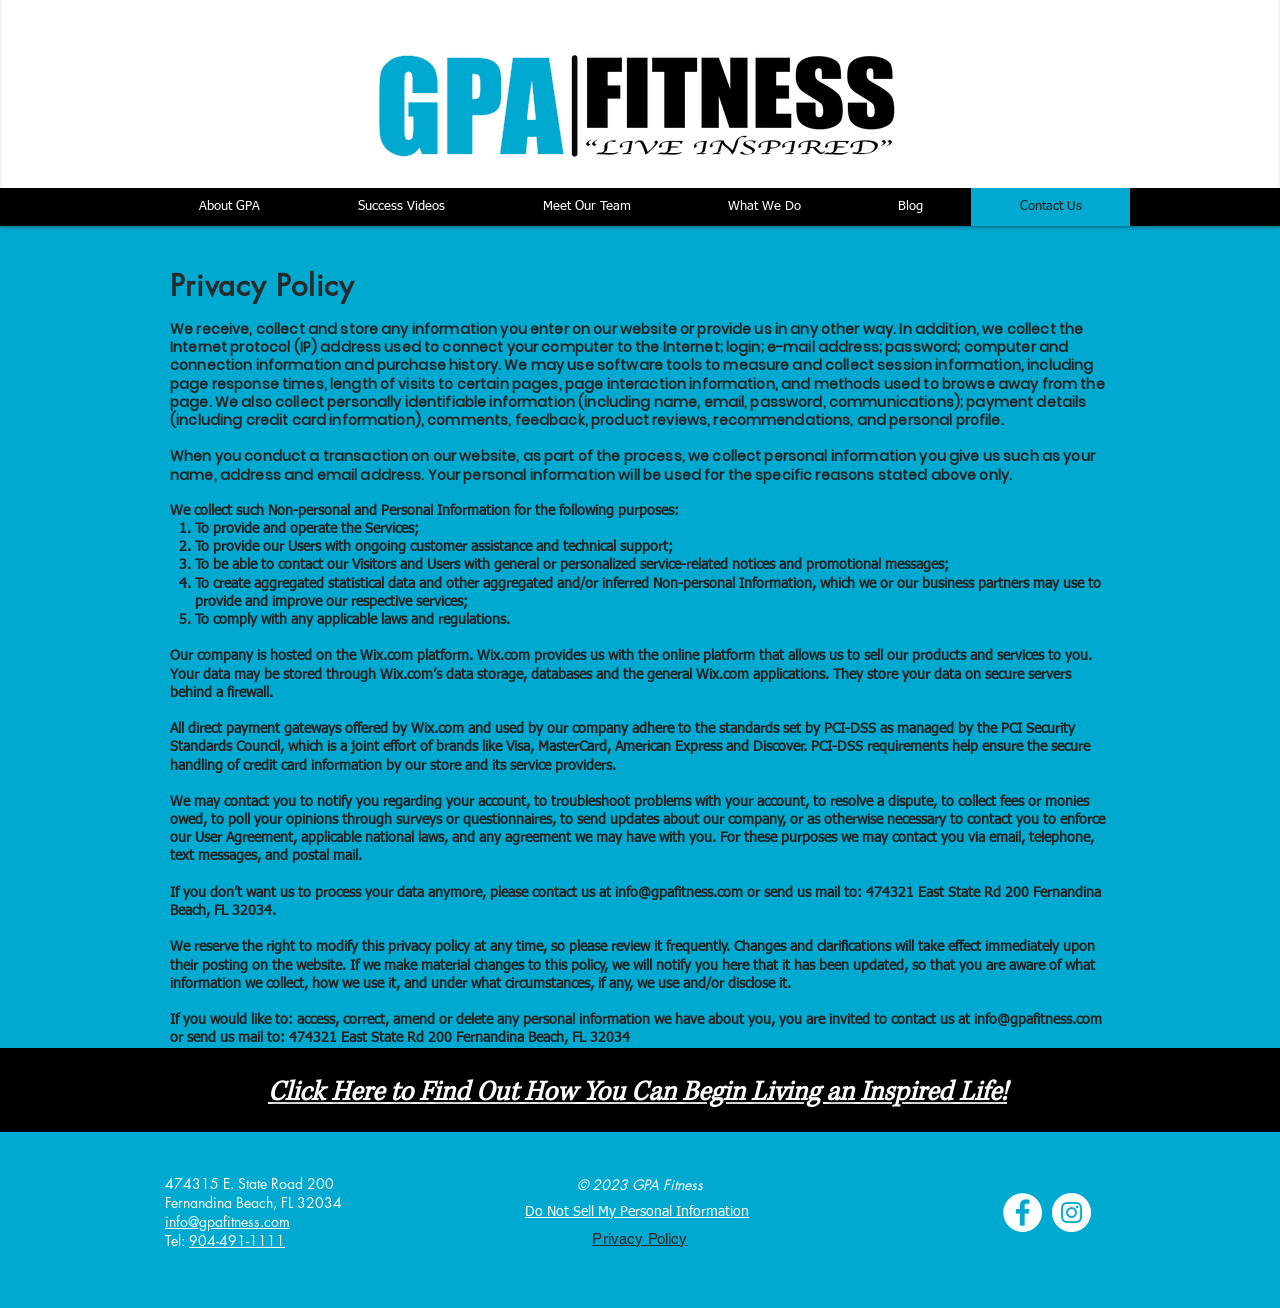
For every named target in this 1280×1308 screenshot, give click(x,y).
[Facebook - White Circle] (1022, 1212)
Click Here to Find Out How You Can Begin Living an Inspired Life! (637, 1092)
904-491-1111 (237, 1240)
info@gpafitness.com (679, 893)
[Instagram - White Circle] (1071, 1212)
